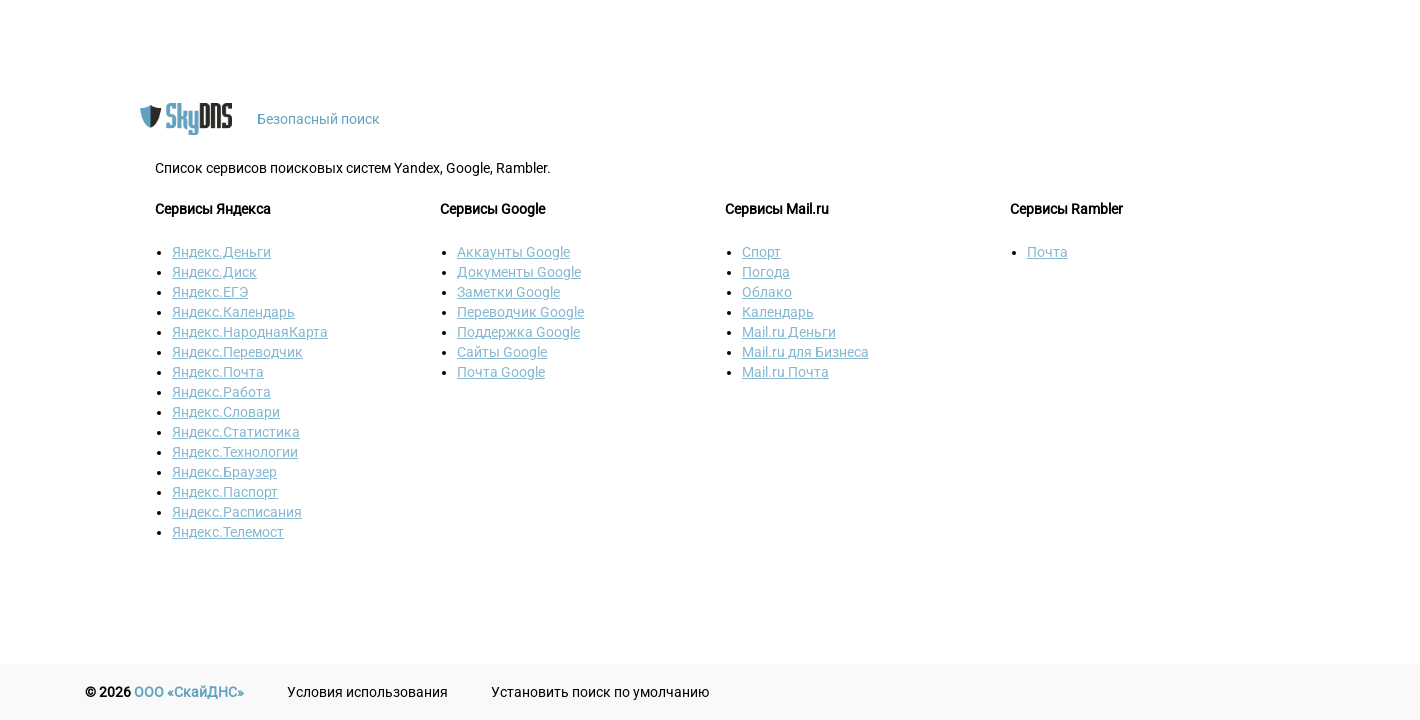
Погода (766, 272)
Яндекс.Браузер (224, 472)
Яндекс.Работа (221, 392)
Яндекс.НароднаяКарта (250, 332)
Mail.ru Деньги (789, 332)
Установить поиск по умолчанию (600, 692)
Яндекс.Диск (214, 272)
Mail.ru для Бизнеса (805, 352)
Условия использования (367, 692)
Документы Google (519, 272)
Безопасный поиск (318, 119)
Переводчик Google (520, 312)
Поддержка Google (518, 332)
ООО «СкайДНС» (189, 692)
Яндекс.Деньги (221, 252)
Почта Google (501, 372)
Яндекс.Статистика (236, 432)
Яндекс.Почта (218, 372)
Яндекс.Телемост (228, 532)
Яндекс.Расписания (237, 512)
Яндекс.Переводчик (237, 352)
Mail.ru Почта (785, 372)
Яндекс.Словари (226, 412)
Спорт (761, 252)
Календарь (778, 312)
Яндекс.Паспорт (225, 492)
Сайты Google (502, 352)
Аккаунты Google (513, 252)
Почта (1047, 252)
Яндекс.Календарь (233, 312)
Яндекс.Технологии (235, 452)
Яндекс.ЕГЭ (210, 292)
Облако (767, 292)
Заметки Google (508, 292)
